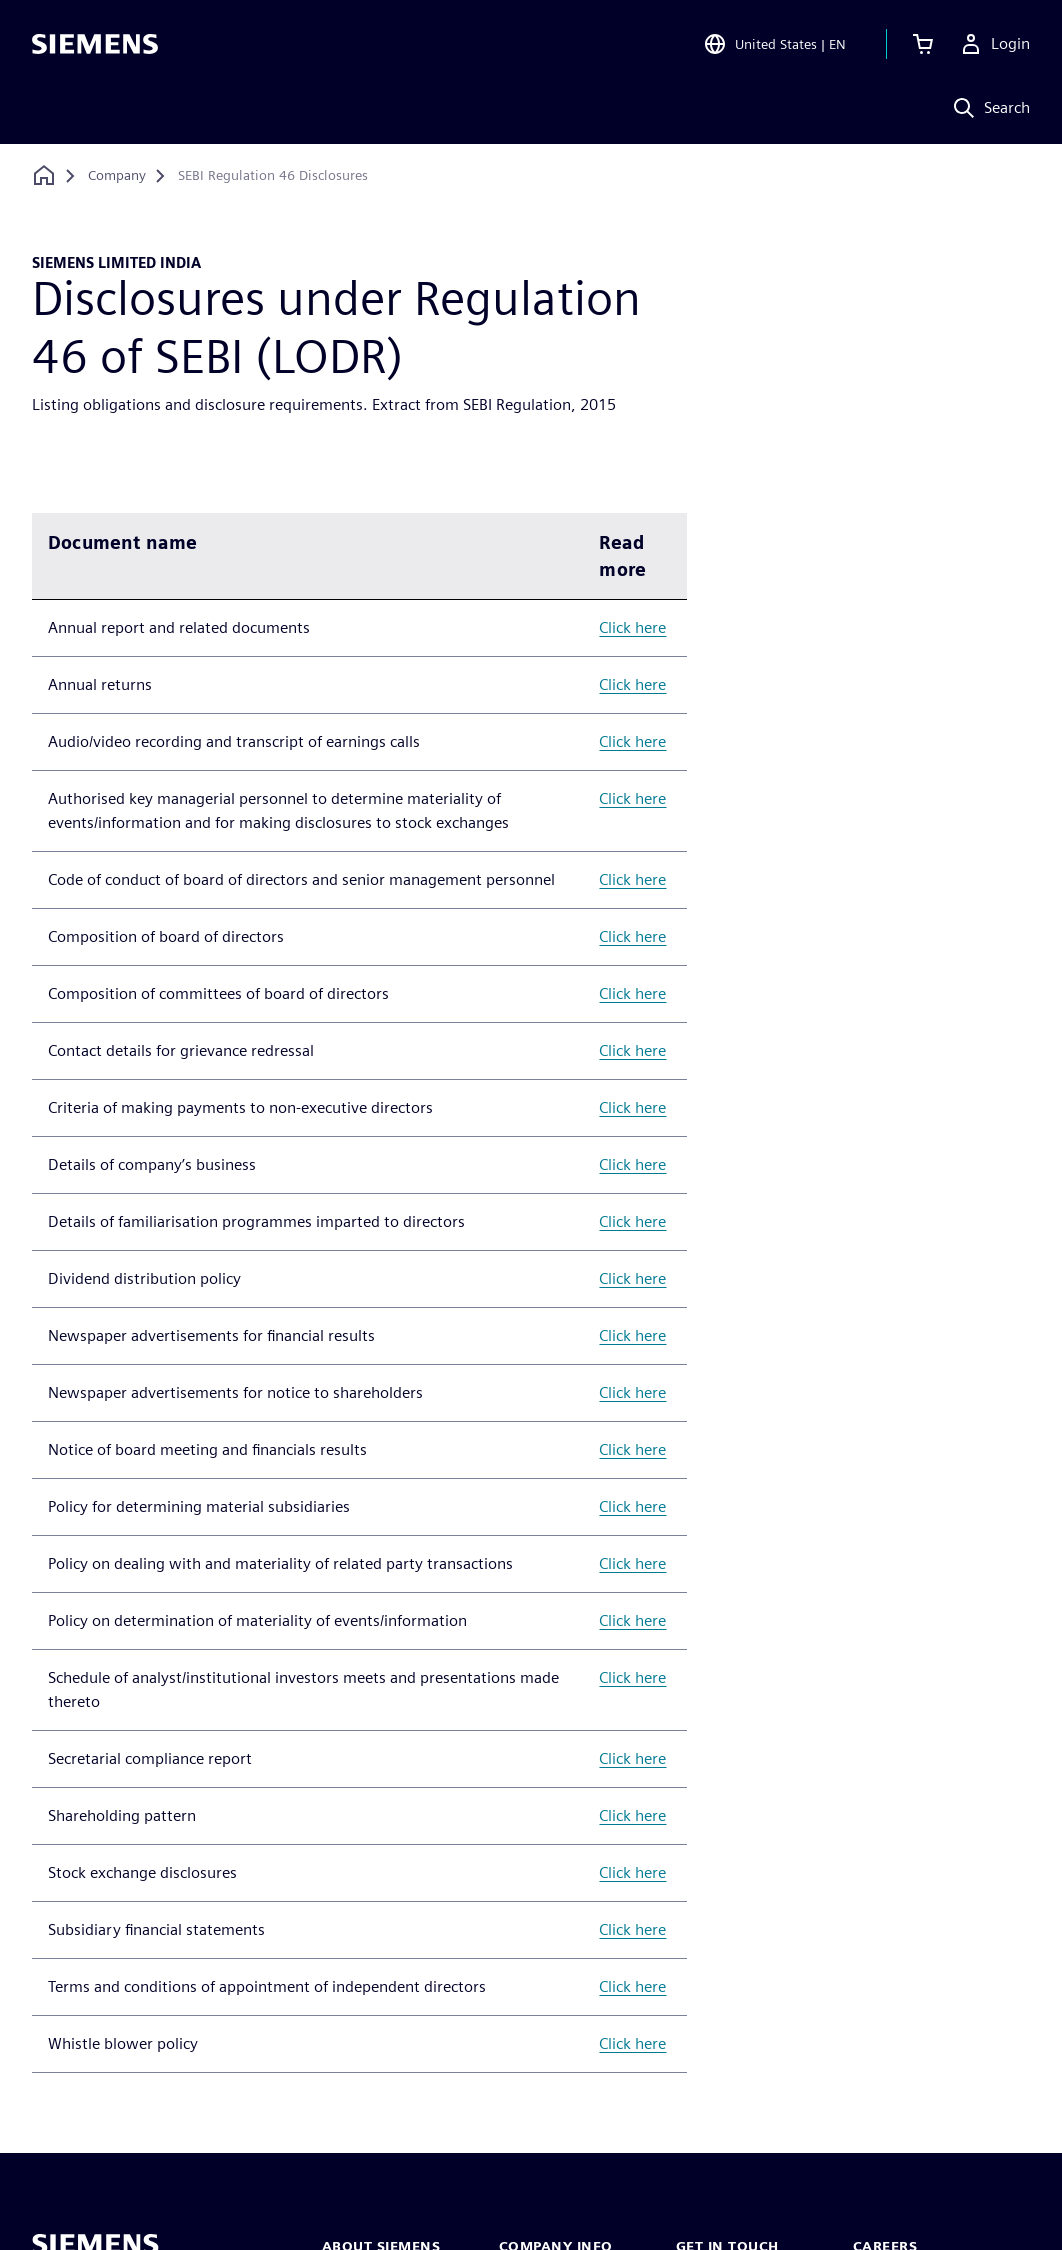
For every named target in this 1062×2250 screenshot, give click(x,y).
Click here (632, 627)
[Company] (117, 176)
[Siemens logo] (95, 44)
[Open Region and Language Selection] (774, 44)
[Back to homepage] (44, 175)
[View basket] (923, 44)
